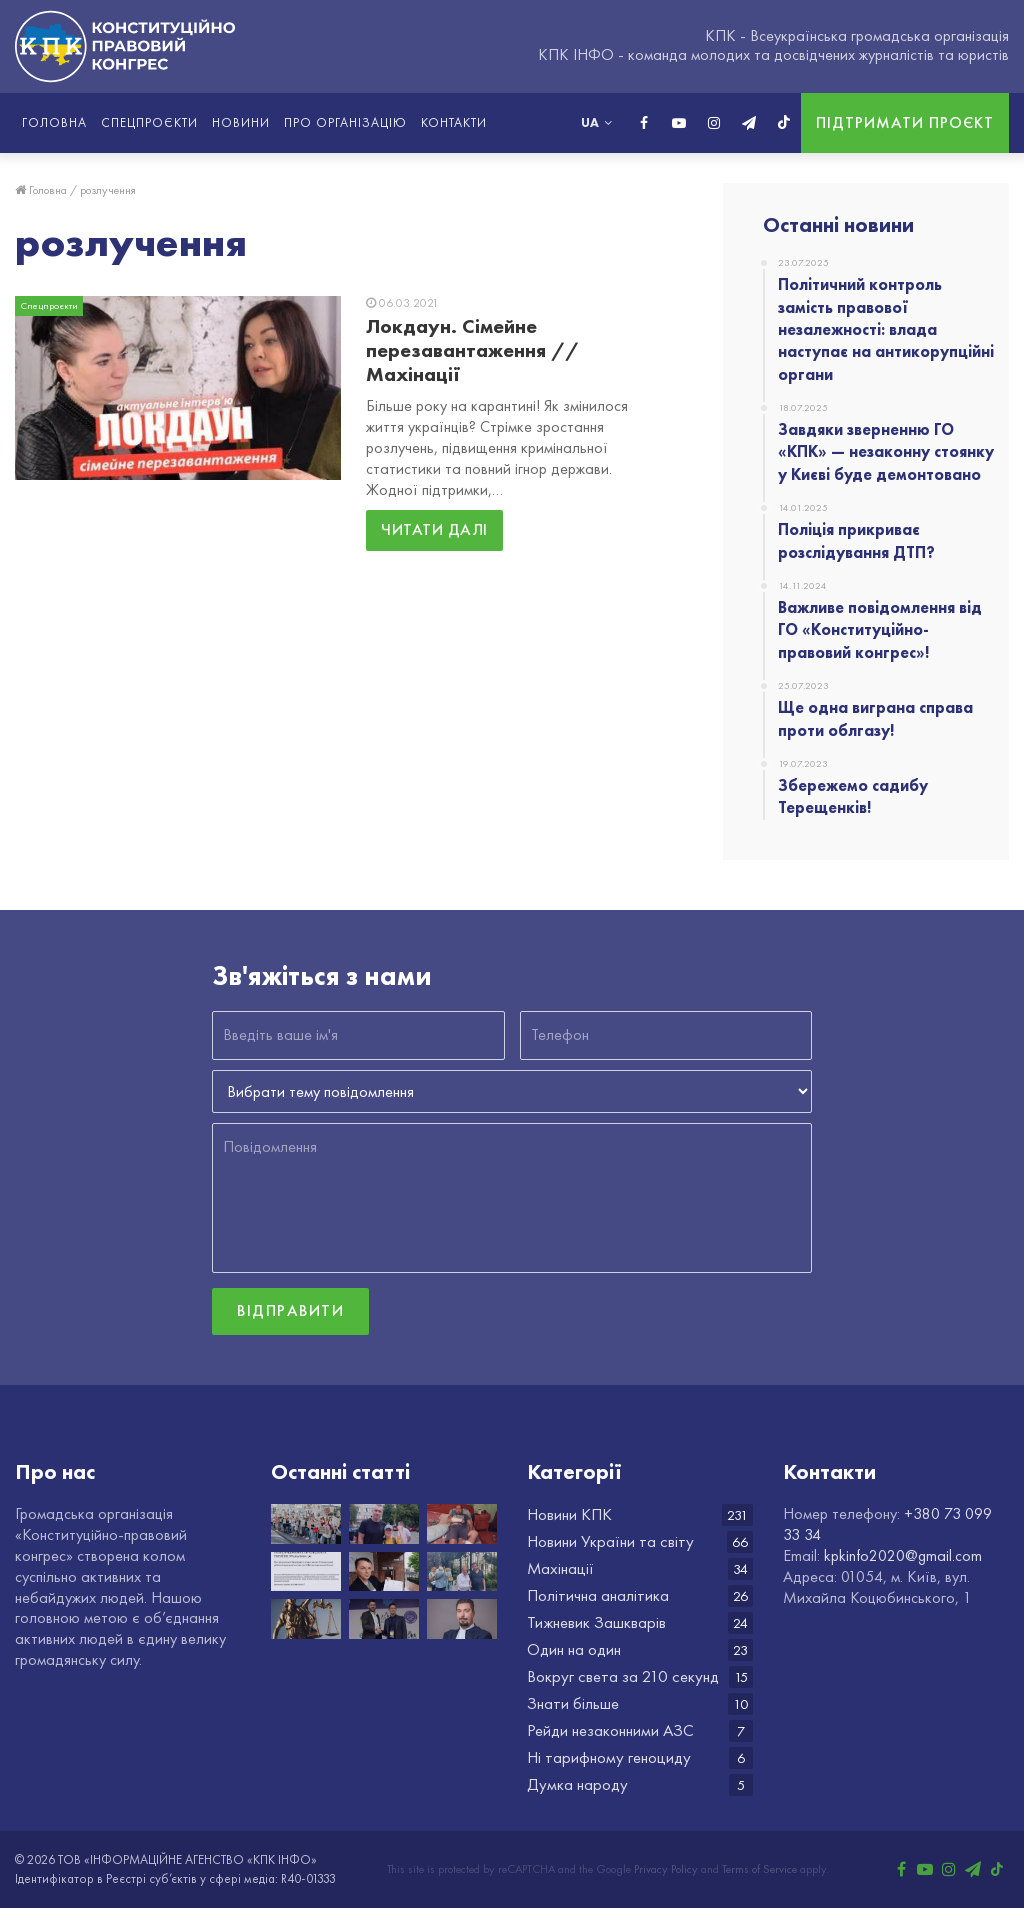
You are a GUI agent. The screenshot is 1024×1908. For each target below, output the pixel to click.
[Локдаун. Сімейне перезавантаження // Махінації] (178, 388)
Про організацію (345, 122)
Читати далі (434, 529)
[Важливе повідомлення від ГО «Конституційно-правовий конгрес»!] (306, 1571)
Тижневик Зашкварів (596, 1622)
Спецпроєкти (149, 122)
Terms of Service (759, 1869)
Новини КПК (569, 1514)
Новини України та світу (610, 1541)
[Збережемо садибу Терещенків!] (462, 1571)
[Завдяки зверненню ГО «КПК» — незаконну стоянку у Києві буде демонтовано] (384, 1523)
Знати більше (573, 1703)
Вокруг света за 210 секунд (623, 1676)
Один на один (574, 1649)
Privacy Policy (666, 1869)
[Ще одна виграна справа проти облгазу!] (384, 1571)
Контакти (454, 122)
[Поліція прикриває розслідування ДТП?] (462, 1523)
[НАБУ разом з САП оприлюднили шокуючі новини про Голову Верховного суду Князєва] (462, 1618)
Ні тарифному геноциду (609, 1757)
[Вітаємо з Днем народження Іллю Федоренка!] (384, 1618)
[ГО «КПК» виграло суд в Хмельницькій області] (306, 1618)
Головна (54, 122)
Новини (241, 122)
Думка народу (577, 1784)
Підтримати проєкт (905, 122)
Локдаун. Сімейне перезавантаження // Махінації (472, 350)
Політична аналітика (598, 1595)
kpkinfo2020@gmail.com (903, 1555)
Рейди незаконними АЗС (610, 1730)
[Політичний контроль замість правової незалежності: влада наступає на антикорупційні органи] (306, 1523)
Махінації (560, 1568)
